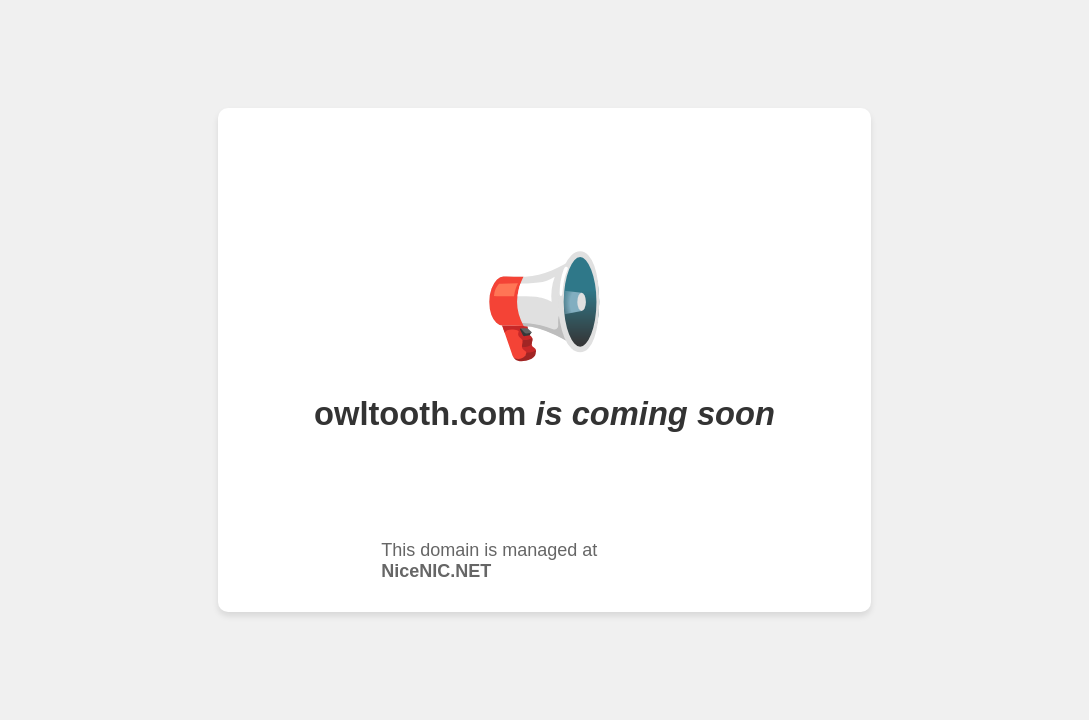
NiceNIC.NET (436, 571)
